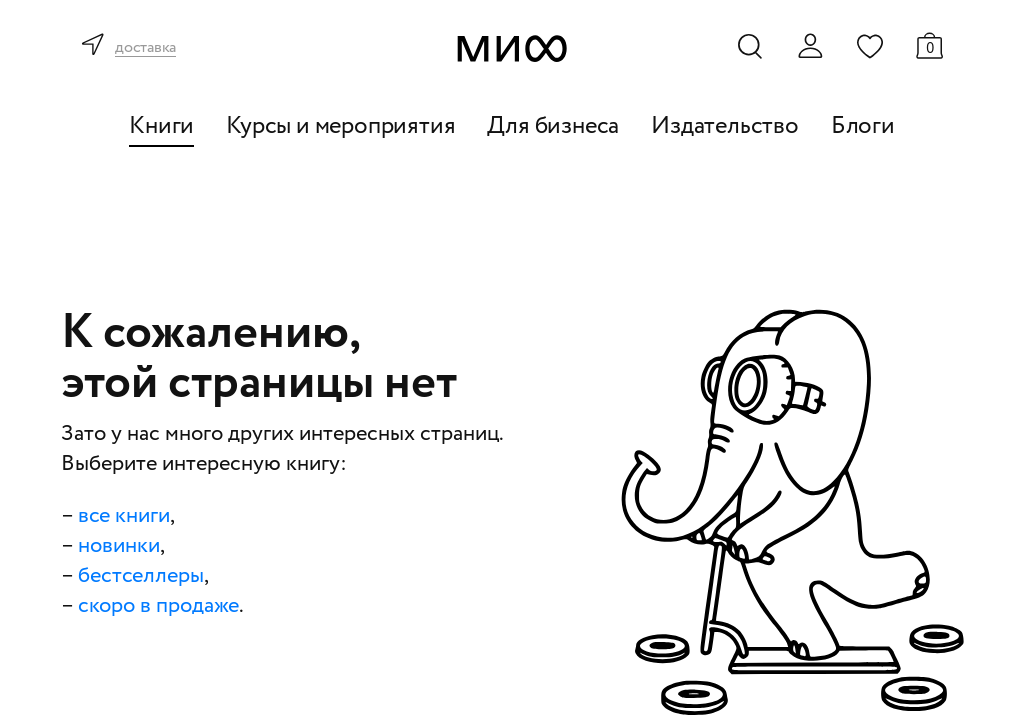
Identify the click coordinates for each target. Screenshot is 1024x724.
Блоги (863, 126)
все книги (124, 516)
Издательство (725, 126)
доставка (145, 48)
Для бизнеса (553, 126)
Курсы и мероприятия (340, 126)
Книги (161, 126)
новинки (119, 546)
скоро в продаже (158, 606)
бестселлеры (141, 576)
